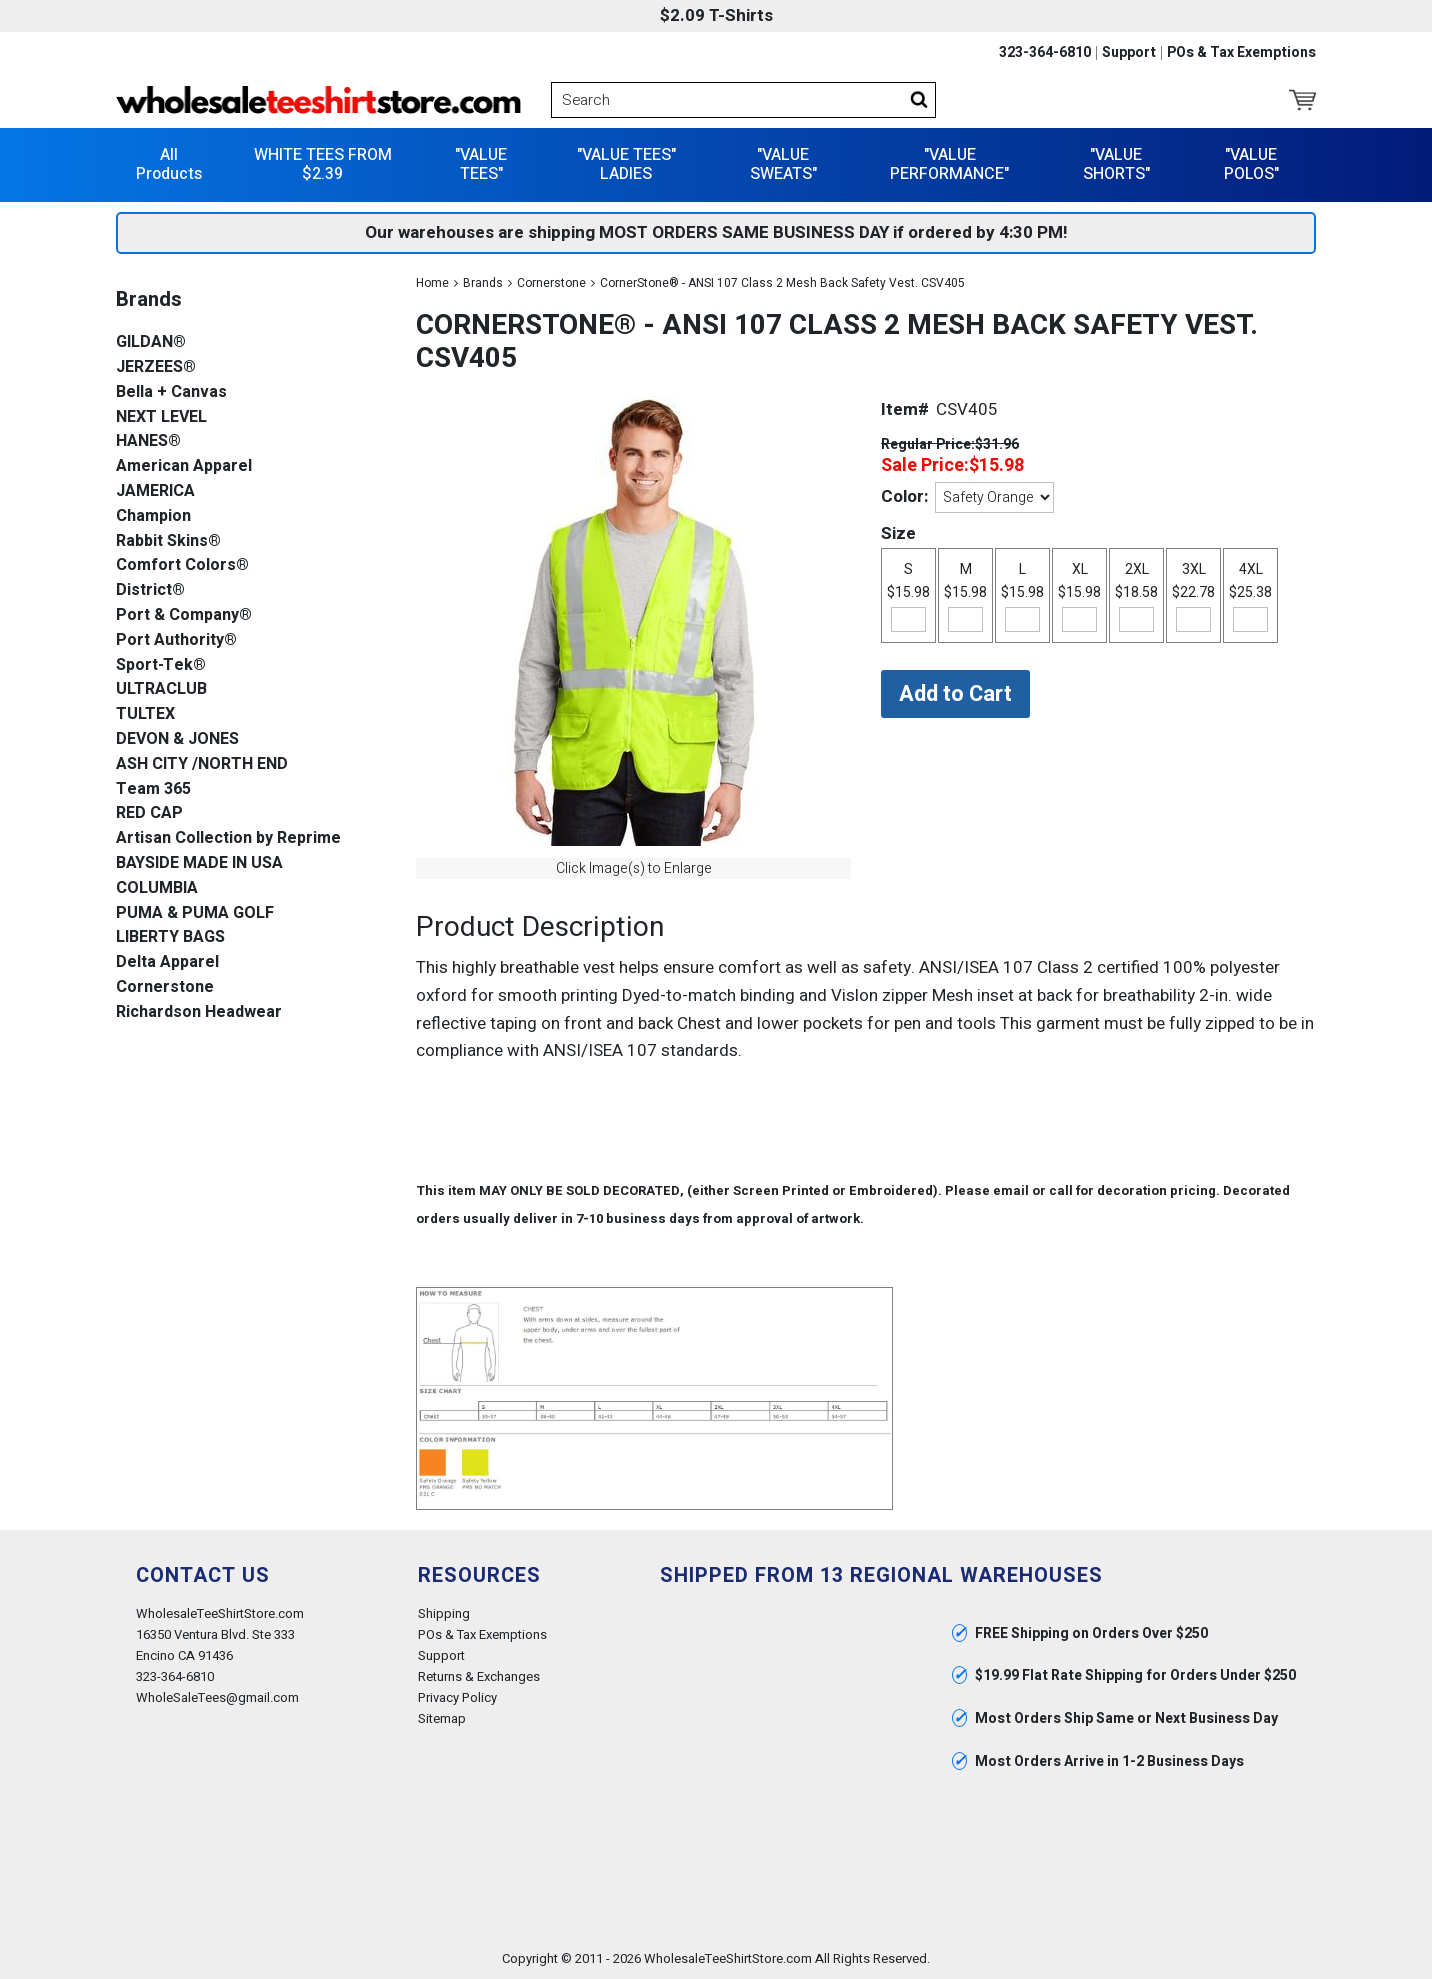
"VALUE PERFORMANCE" (949, 164)
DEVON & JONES (177, 739)
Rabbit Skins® (168, 541)
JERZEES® (156, 367)
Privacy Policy (457, 1697)
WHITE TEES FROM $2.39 (323, 164)
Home (432, 283)
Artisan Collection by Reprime (228, 838)
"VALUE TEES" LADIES (626, 164)
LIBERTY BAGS (170, 937)
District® (150, 590)
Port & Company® (184, 615)
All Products (169, 164)
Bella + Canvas (171, 392)
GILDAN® (151, 342)
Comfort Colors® (182, 565)
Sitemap (442, 1718)
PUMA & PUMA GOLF (195, 913)
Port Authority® (176, 640)
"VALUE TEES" (481, 164)
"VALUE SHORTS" (1116, 164)
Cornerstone (551, 283)
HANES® (148, 441)
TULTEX (145, 714)
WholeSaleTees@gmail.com (217, 1697)
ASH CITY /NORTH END (202, 764)
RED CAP (149, 813)
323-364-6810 (1045, 53)
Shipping (444, 1613)
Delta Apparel (167, 962)
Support (1129, 53)
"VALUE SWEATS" (783, 164)
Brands (483, 283)
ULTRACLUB (161, 689)
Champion (153, 516)
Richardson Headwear (199, 1012)
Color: (904, 496)
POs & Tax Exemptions (1241, 53)
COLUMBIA (157, 888)
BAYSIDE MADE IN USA (199, 863)
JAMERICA (155, 491)
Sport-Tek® (161, 665)
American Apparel (184, 466)
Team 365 (153, 789)
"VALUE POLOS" (1251, 164)
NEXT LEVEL (161, 417)
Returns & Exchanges (479, 1676)
